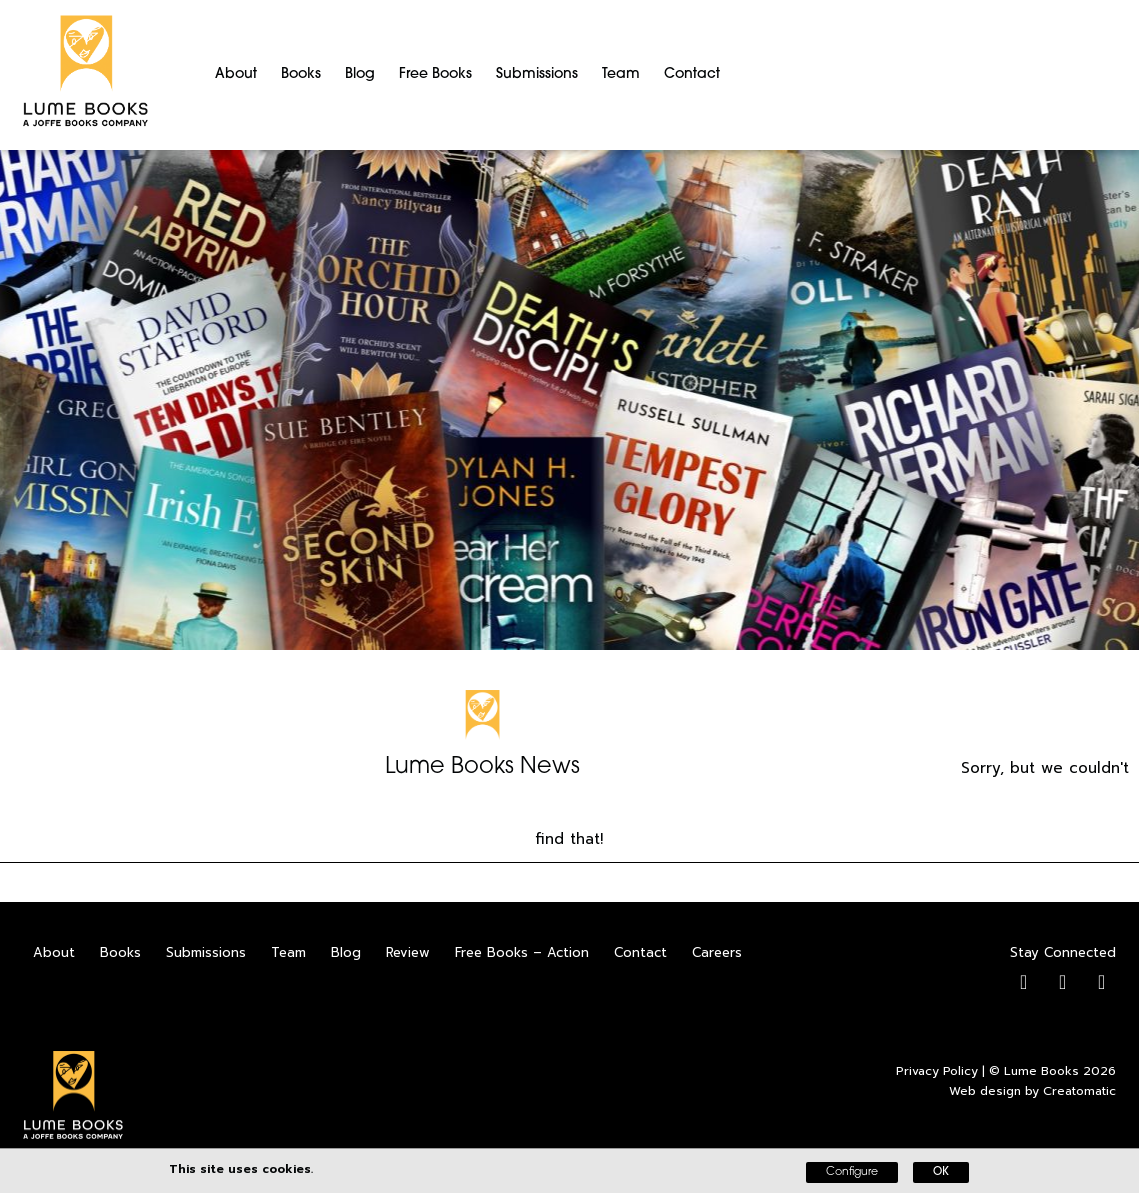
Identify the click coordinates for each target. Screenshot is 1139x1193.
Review (408, 952)
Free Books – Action (522, 952)
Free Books (435, 74)
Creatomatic (1079, 1091)
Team (621, 74)
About (236, 74)
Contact (692, 74)
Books (301, 74)
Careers (717, 952)
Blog (360, 74)
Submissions (537, 74)
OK (941, 1172)
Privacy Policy (937, 1071)
